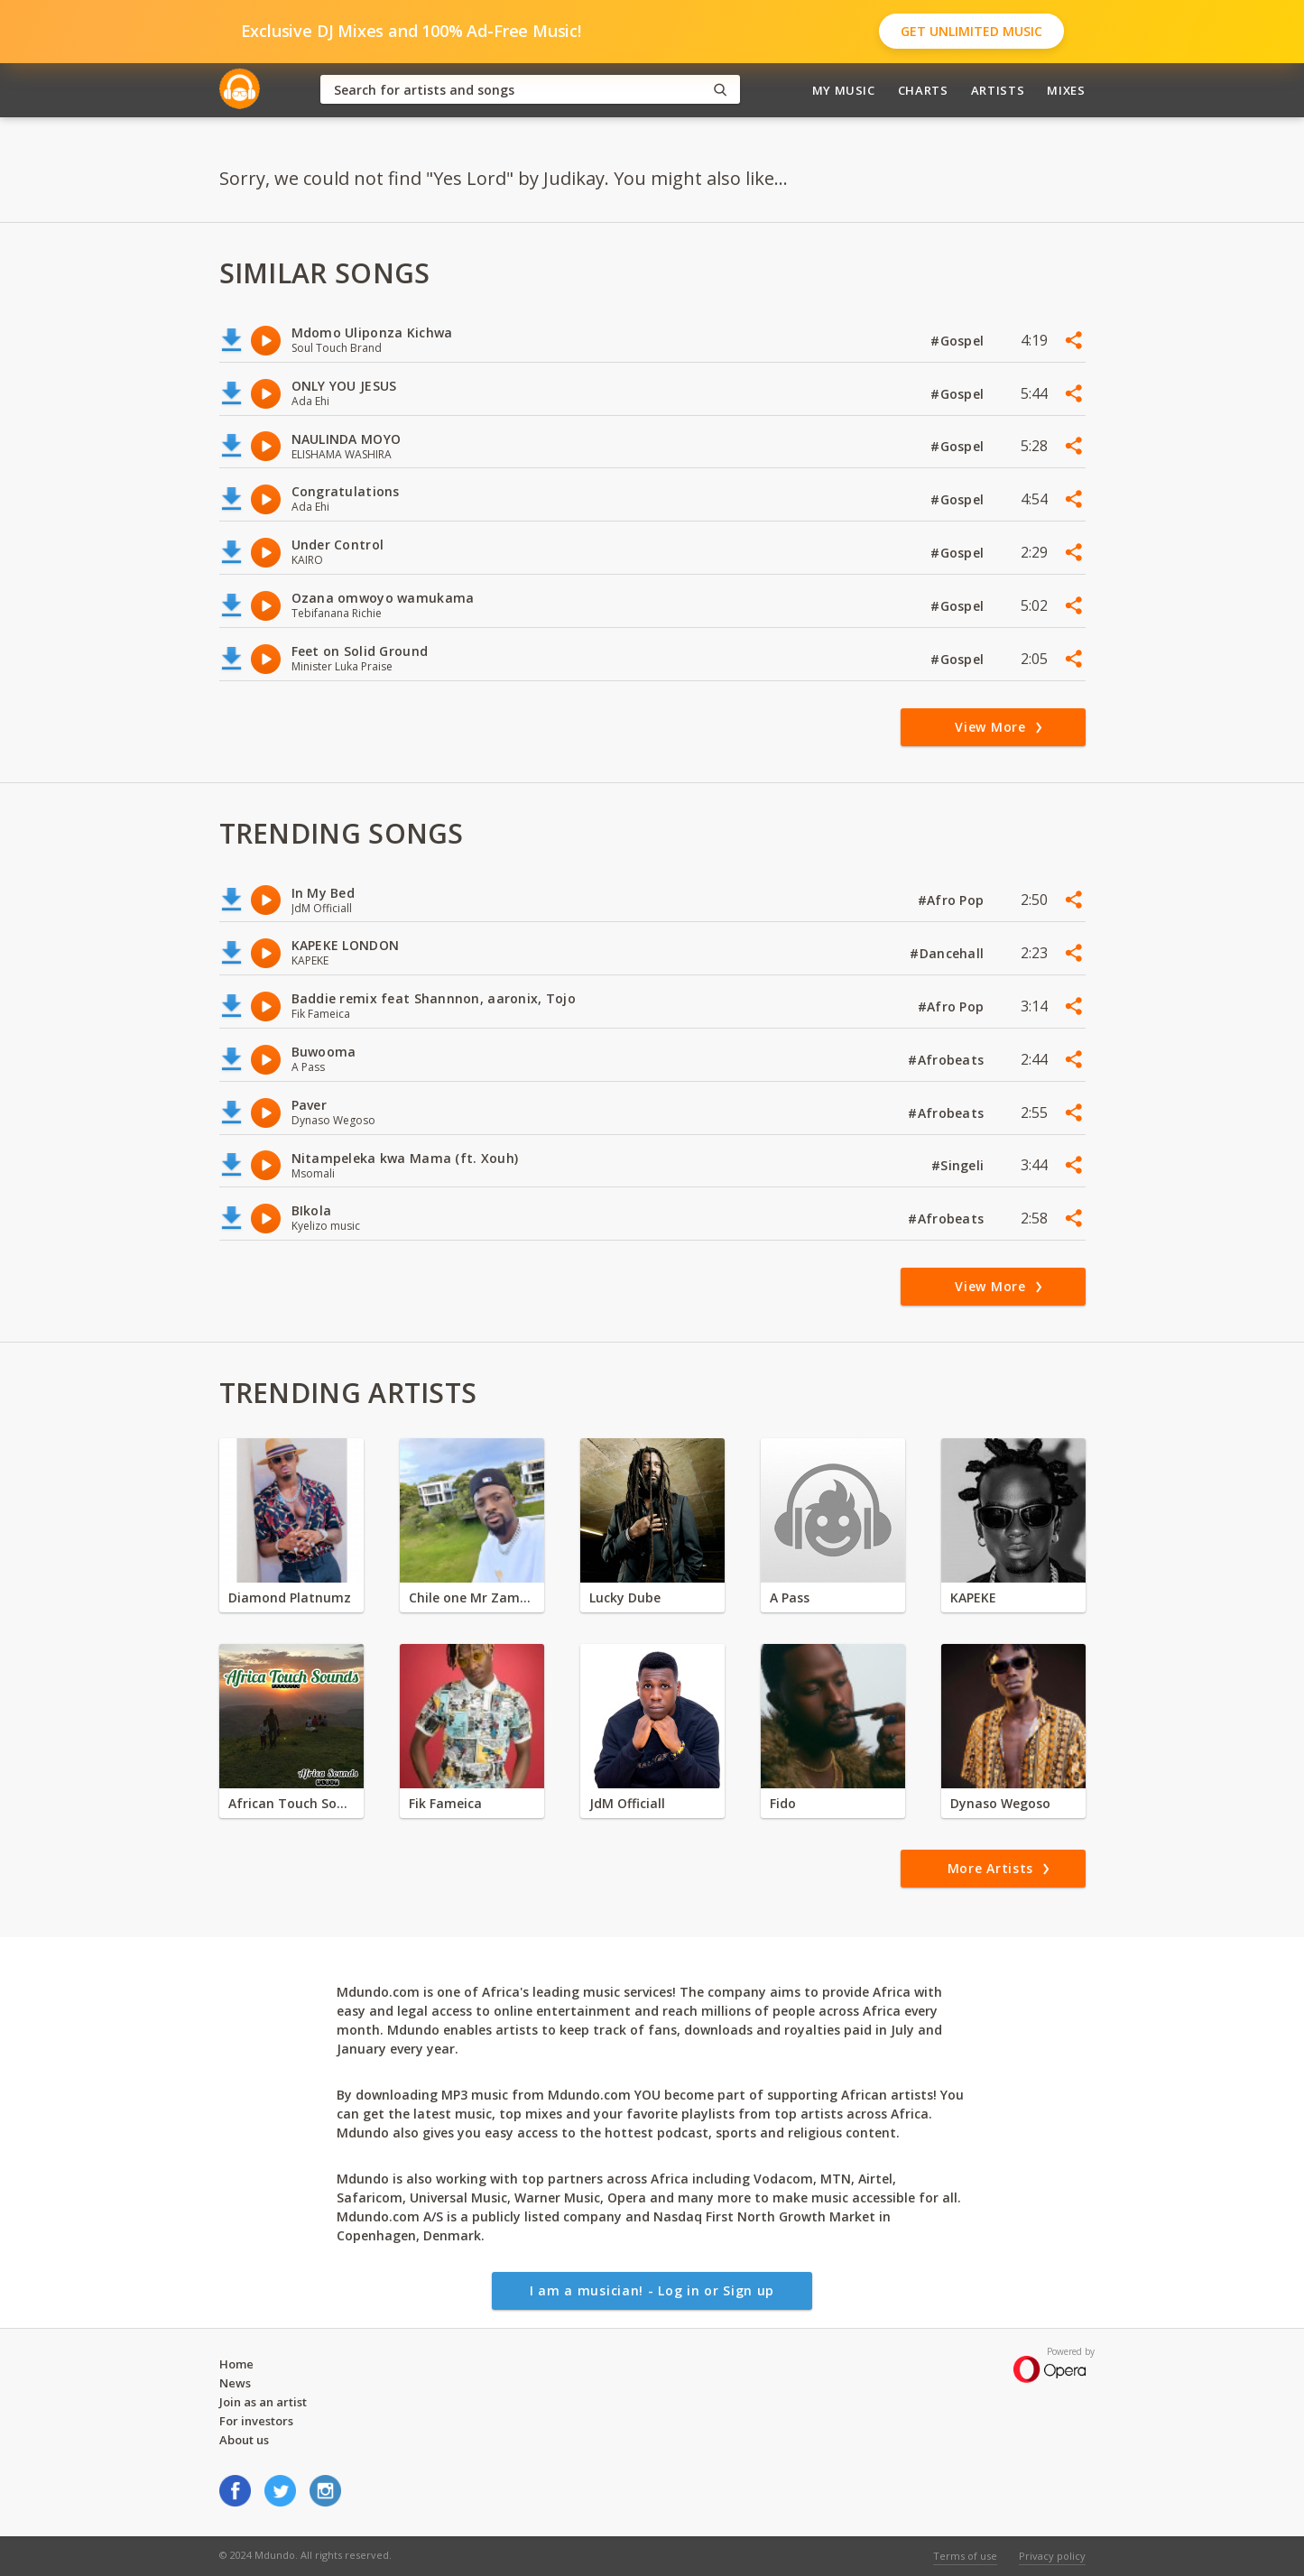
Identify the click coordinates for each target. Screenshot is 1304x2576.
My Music (843, 90)
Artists (998, 90)
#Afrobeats (947, 1059)
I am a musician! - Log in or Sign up (652, 2290)
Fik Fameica (445, 1803)
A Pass (789, 1597)
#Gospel (958, 340)
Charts (923, 90)
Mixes (1066, 90)
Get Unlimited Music (971, 31)
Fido (783, 1803)
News (235, 2383)
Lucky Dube (625, 1597)
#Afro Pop (953, 900)
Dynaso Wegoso (1000, 1803)
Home (236, 2364)
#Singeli (959, 1165)
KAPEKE (973, 1597)
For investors (256, 2421)
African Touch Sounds (291, 1803)
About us (244, 2440)
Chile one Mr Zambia (472, 1597)
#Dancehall (948, 953)
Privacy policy (1052, 2555)
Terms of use (965, 2555)
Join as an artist (263, 2402)
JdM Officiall (627, 1803)
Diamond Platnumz (289, 1597)
